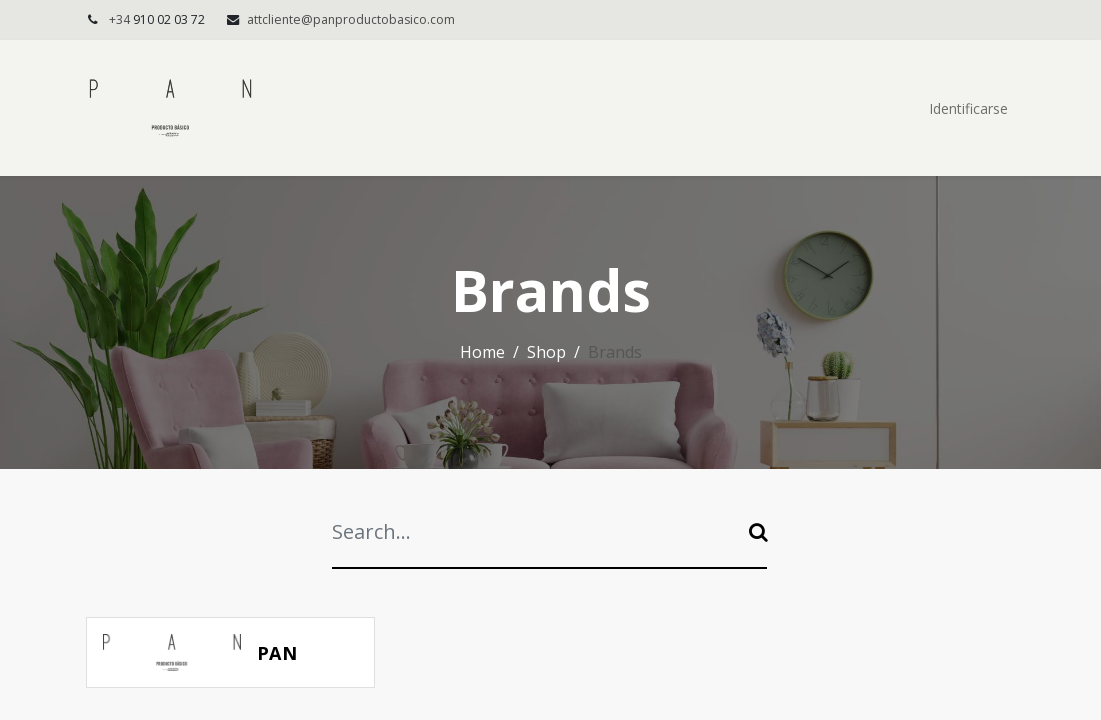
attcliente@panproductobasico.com (351, 19)
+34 (158, 19)
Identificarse (968, 108)
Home (482, 352)
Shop (546, 352)
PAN (277, 653)
